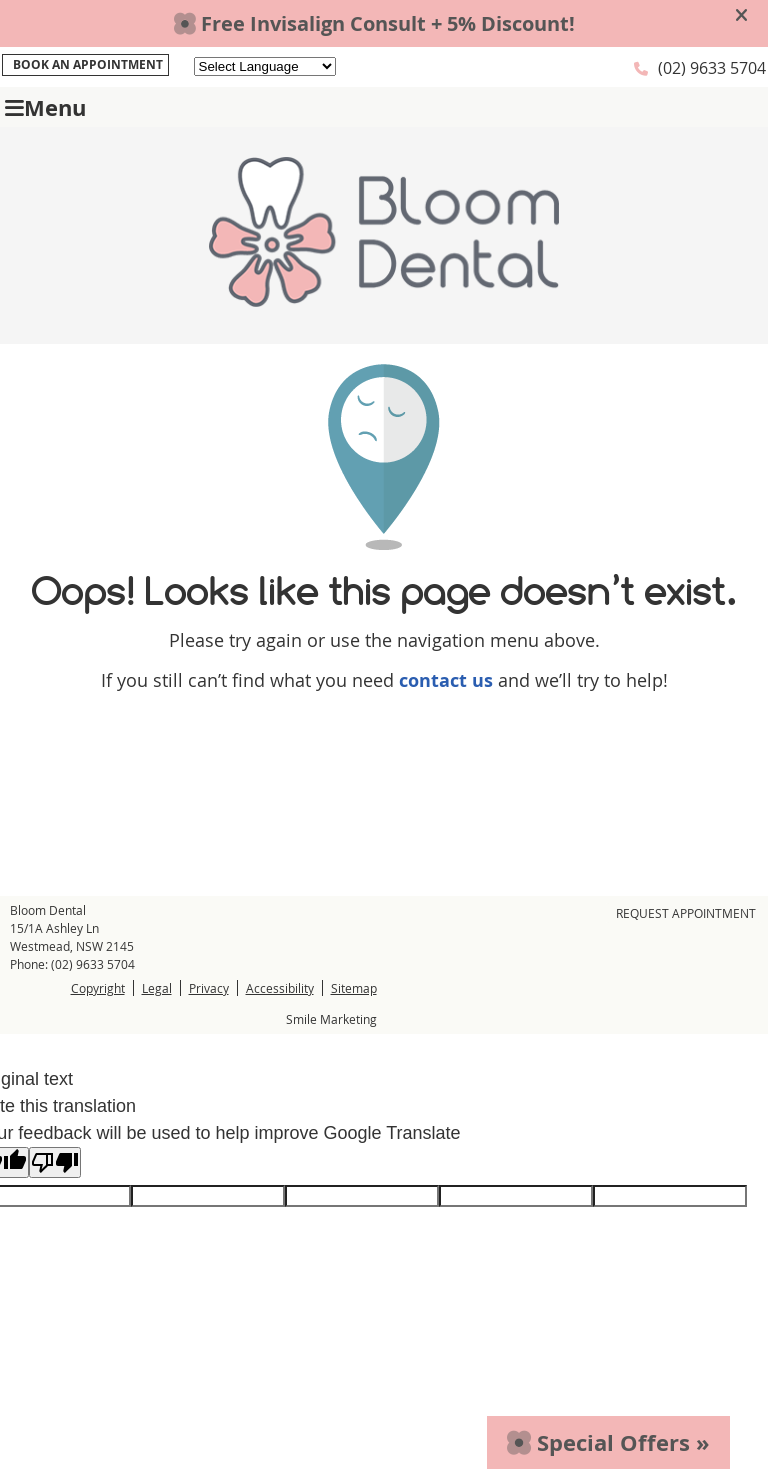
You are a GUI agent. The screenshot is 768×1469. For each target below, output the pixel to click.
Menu (45, 107)
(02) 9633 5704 (712, 68)
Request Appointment (686, 913)
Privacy (209, 988)
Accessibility (280, 988)
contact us (446, 680)
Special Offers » (608, 1442)
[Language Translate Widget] (265, 66)
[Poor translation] (55, 1162)
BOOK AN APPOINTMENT (88, 64)
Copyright (98, 988)
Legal (157, 988)
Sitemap (354, 988)
